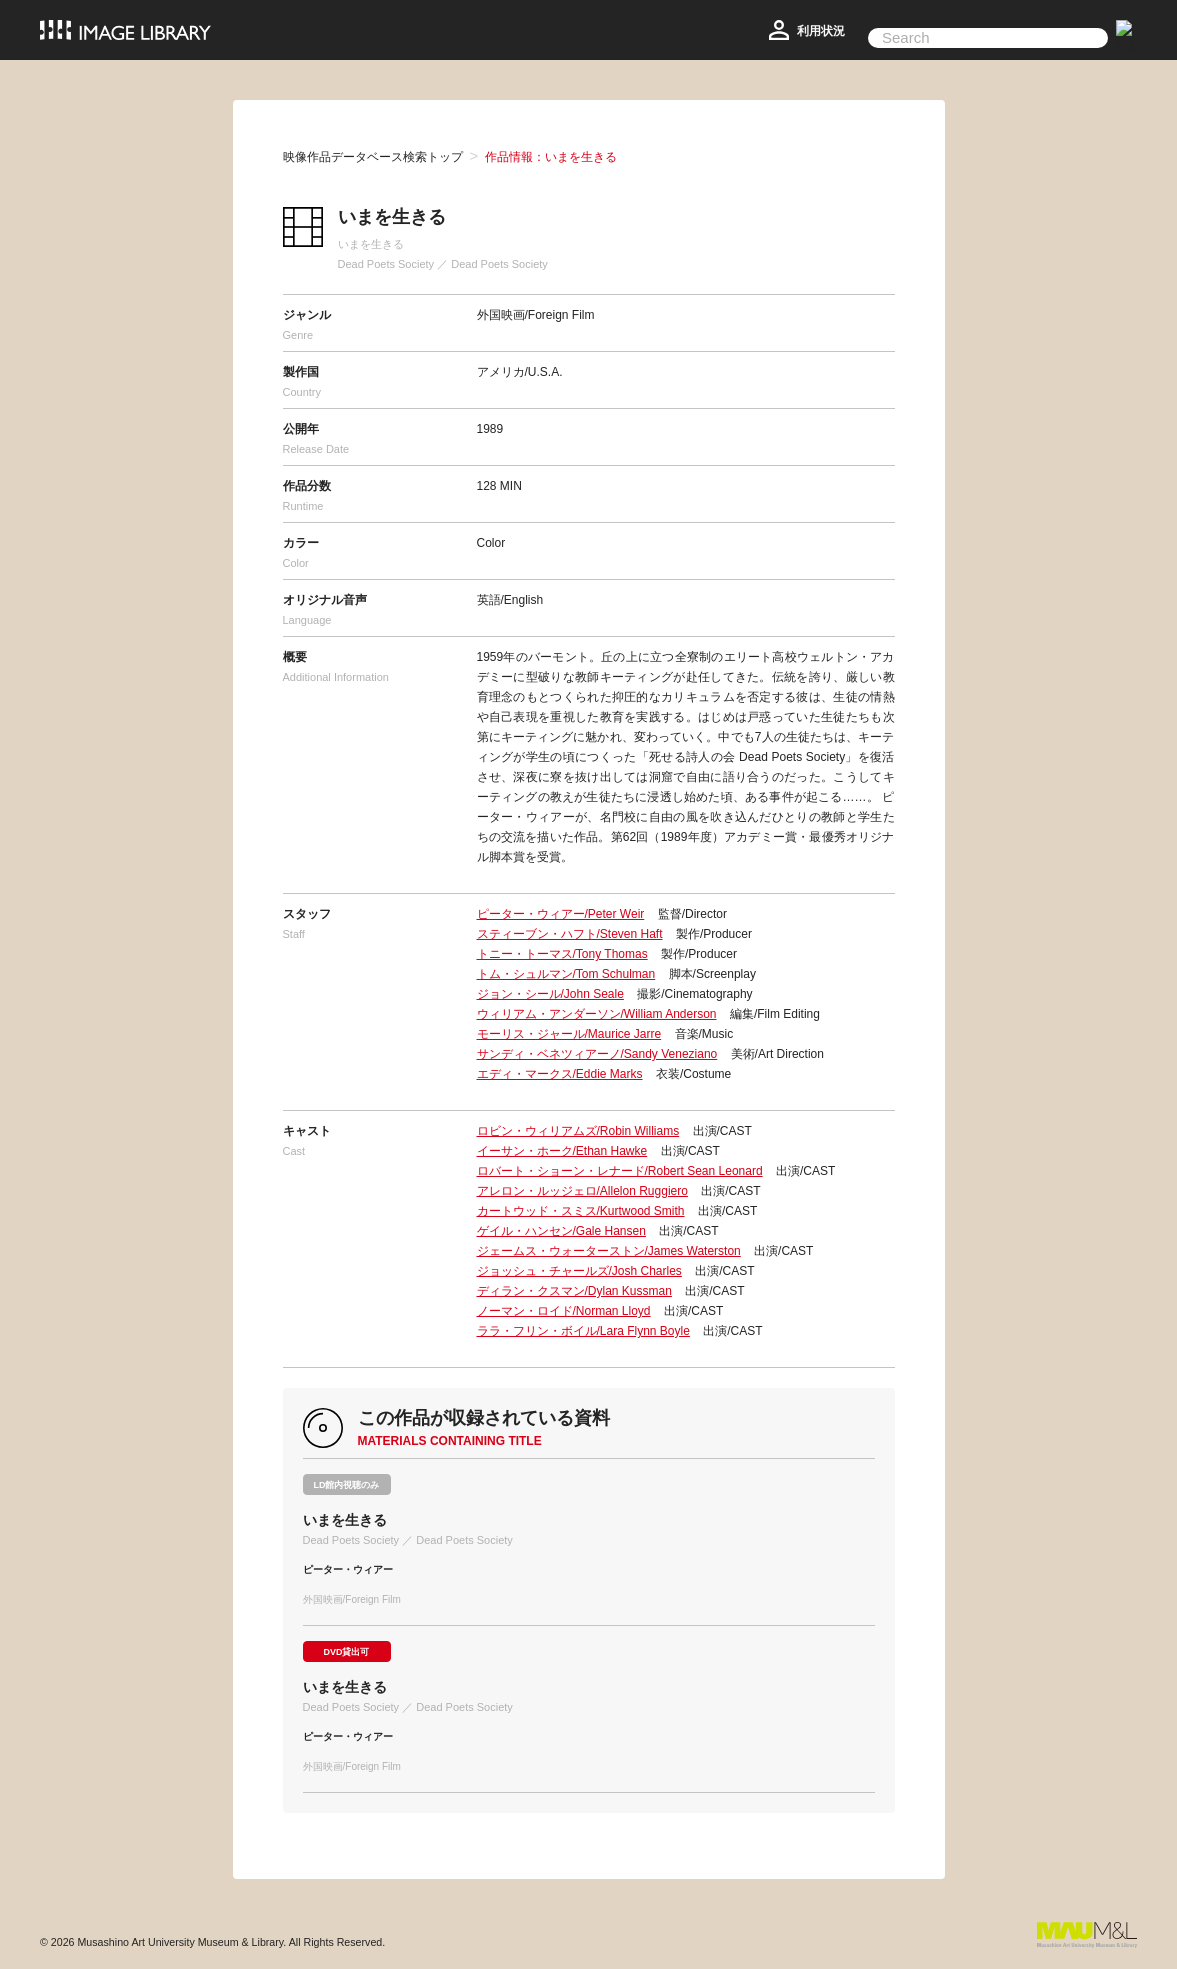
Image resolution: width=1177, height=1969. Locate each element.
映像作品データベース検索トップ (373, 157)
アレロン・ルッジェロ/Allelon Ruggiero (582, 1191)
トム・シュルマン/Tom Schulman (566, 974)
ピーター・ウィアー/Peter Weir (561, 914)
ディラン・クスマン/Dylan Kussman (574, 1291)
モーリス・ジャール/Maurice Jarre (569, 1034)
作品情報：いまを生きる (551, 157)
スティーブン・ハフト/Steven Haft (570, 934)
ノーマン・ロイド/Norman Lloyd (564, 1311)
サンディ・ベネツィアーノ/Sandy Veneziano (597, 1054)
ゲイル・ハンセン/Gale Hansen (561, 1231)
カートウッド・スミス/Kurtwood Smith (581, 1211)
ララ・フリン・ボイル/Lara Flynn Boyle (583, 1331)
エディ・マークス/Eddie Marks (560, 1074)
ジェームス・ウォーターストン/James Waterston (609, 1251)
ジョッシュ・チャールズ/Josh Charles (579, 1271)
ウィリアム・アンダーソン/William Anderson (597, 1014)
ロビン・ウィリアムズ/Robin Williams (578, 1131)
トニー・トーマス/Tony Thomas (562, 954)
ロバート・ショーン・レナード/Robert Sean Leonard (620, 1171)
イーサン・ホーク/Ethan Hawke (562, 1151)
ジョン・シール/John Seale (550, 994)
